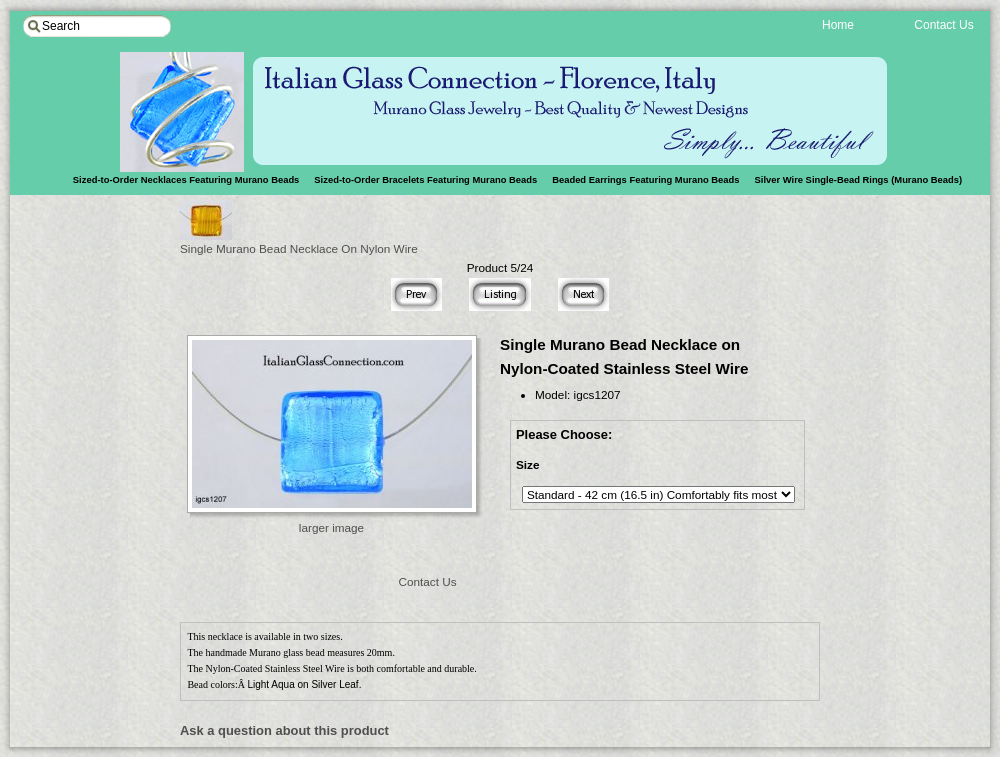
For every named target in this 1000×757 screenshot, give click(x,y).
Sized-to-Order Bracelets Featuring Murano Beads (425, 179)
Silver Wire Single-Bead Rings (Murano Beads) (859, 179)
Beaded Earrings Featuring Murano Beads (645, 179)
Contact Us (427, 581)
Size (528, 464)
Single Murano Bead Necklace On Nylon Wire (299, 242)
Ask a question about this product (284, 730)
